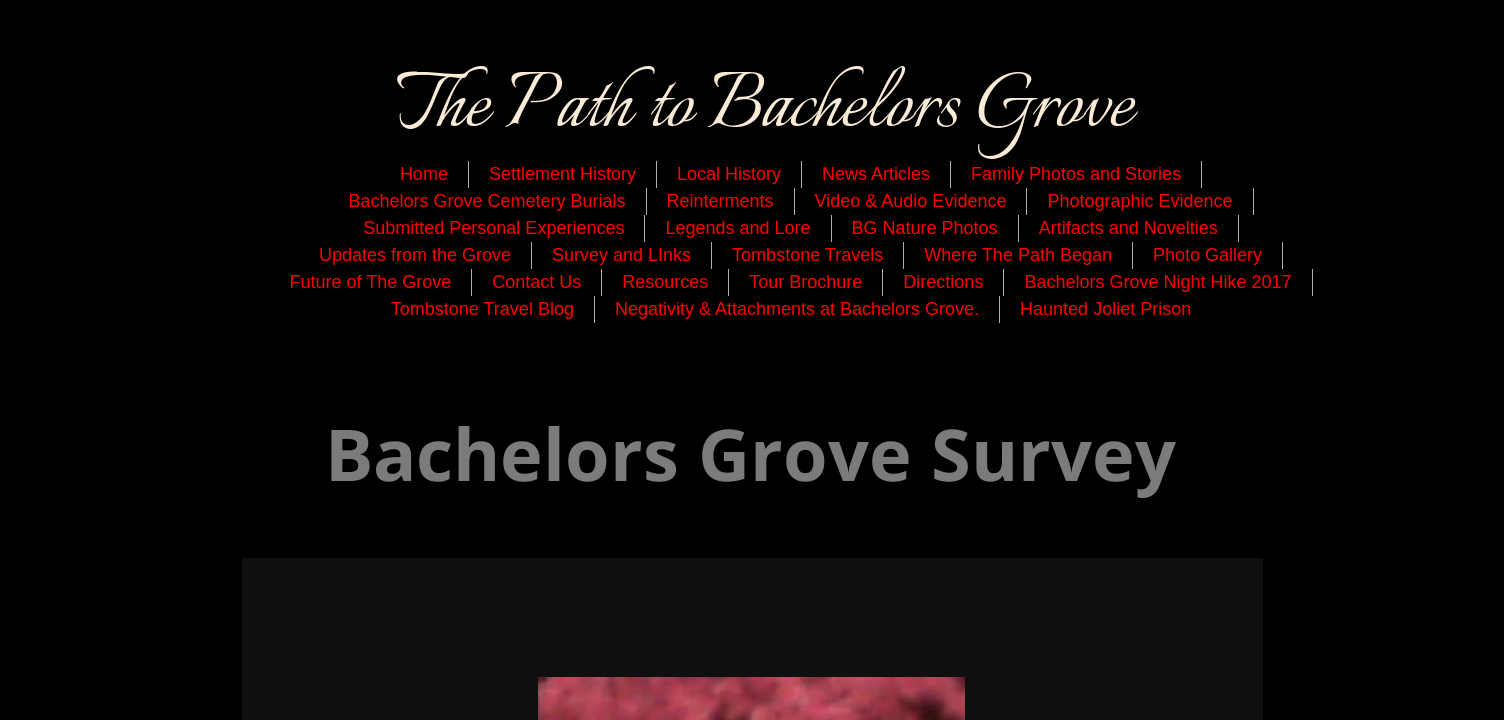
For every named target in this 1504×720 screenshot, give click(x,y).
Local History (729, 174)
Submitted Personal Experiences (493, 228)
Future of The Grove (370, 282)
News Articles (876, 174)
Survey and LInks (621, 255)
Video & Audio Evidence (911, 201)
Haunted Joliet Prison (1105, 309)
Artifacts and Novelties (1128, 228)
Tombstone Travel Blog (482, 309)
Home (424, 174)
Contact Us (536, 282)
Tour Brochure (805, 282)
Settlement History (562, 174)
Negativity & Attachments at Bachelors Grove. (797, 309)
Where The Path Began (1018, 255)
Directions (943, 282)
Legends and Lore (737, 228)
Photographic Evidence (1139, 201)
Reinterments (720, 201)
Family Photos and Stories (1076, 174)
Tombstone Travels (807, 255)
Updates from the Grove (415, 255)
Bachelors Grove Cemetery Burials (486, 201)
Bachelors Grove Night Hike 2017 (1157, 282)
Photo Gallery (1207, 255)
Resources (665, 282)
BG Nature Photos (925, 228)
